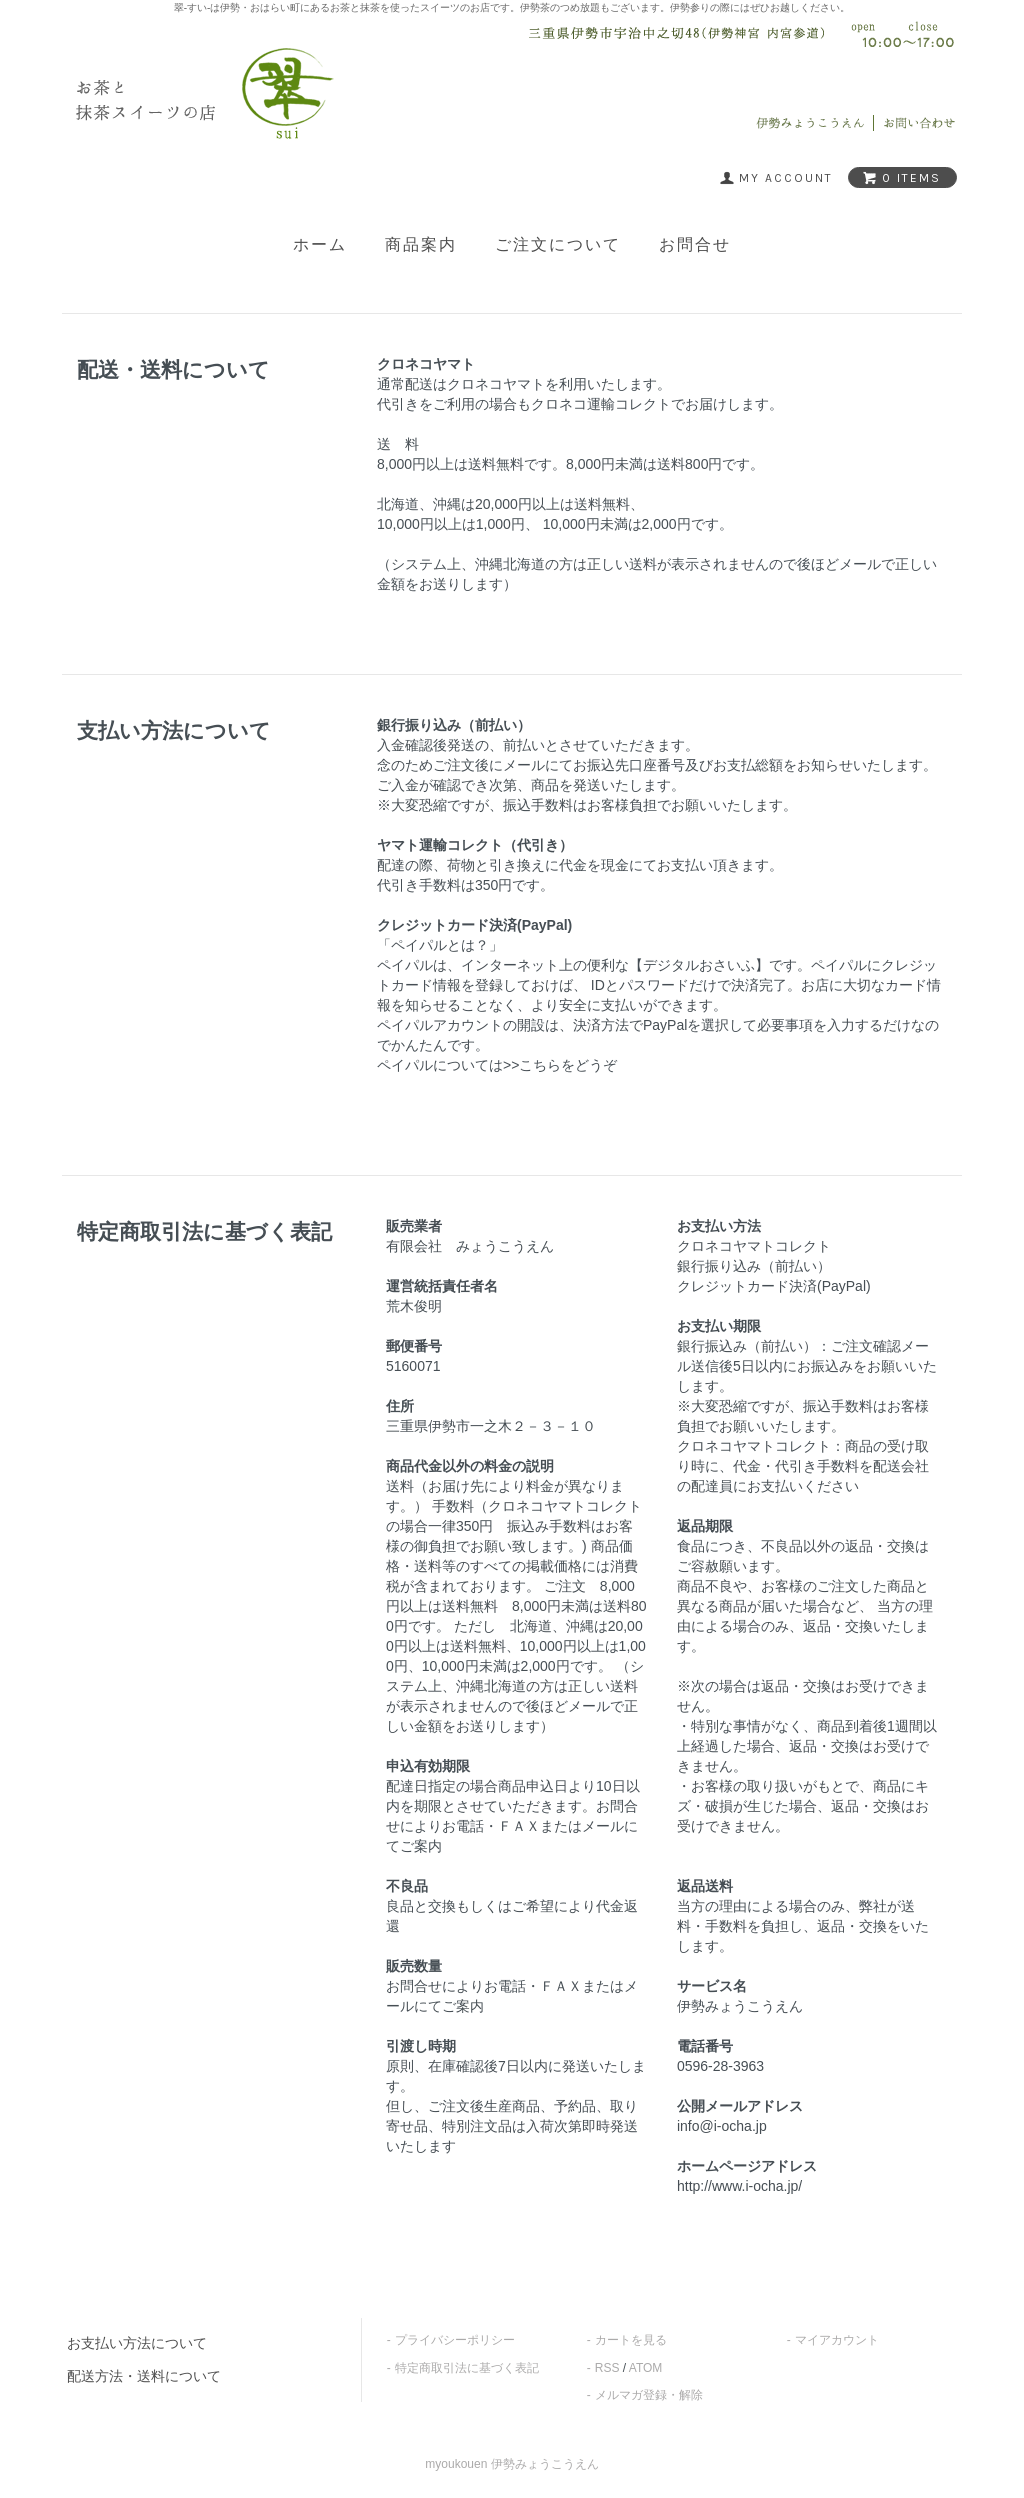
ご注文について (558, 245)
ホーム (320, 245)
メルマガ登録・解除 (649, 2395)
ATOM (646, 2368)
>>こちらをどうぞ (560, 1065)
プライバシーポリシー (455, 2340)
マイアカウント (837, 2340)
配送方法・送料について (144, 2376)
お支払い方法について (137, 2343)
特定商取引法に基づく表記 (467, 2368)
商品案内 (421, 245)
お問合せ (695, 245)
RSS (607, 2368)
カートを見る (631, 2340)
